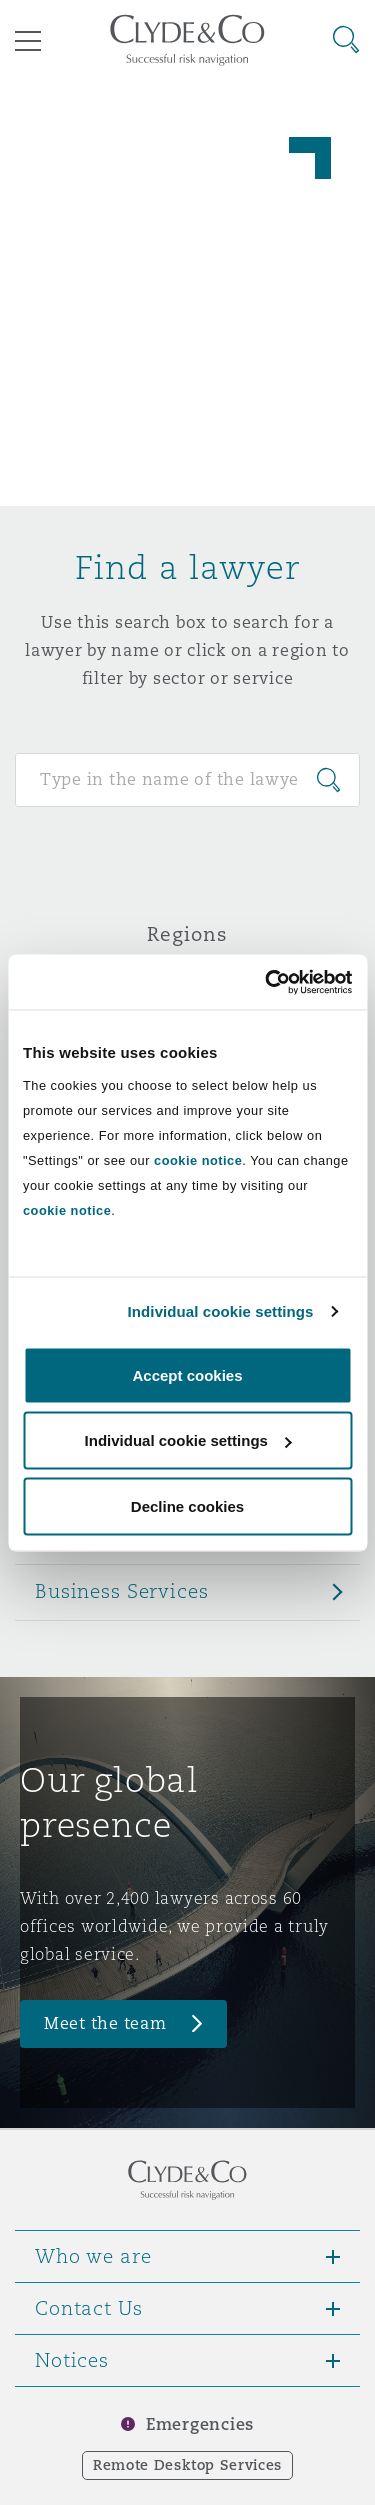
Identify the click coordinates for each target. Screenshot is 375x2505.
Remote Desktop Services (187, 2465)
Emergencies (200, 2424)
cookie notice (198, 1159)
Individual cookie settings (221, 1311)
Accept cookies (187, 1374)
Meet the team (105, 2023)
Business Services (122, 1591)
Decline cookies (187, 1505)
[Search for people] (187, 780)
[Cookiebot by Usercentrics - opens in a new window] (267, 982)
